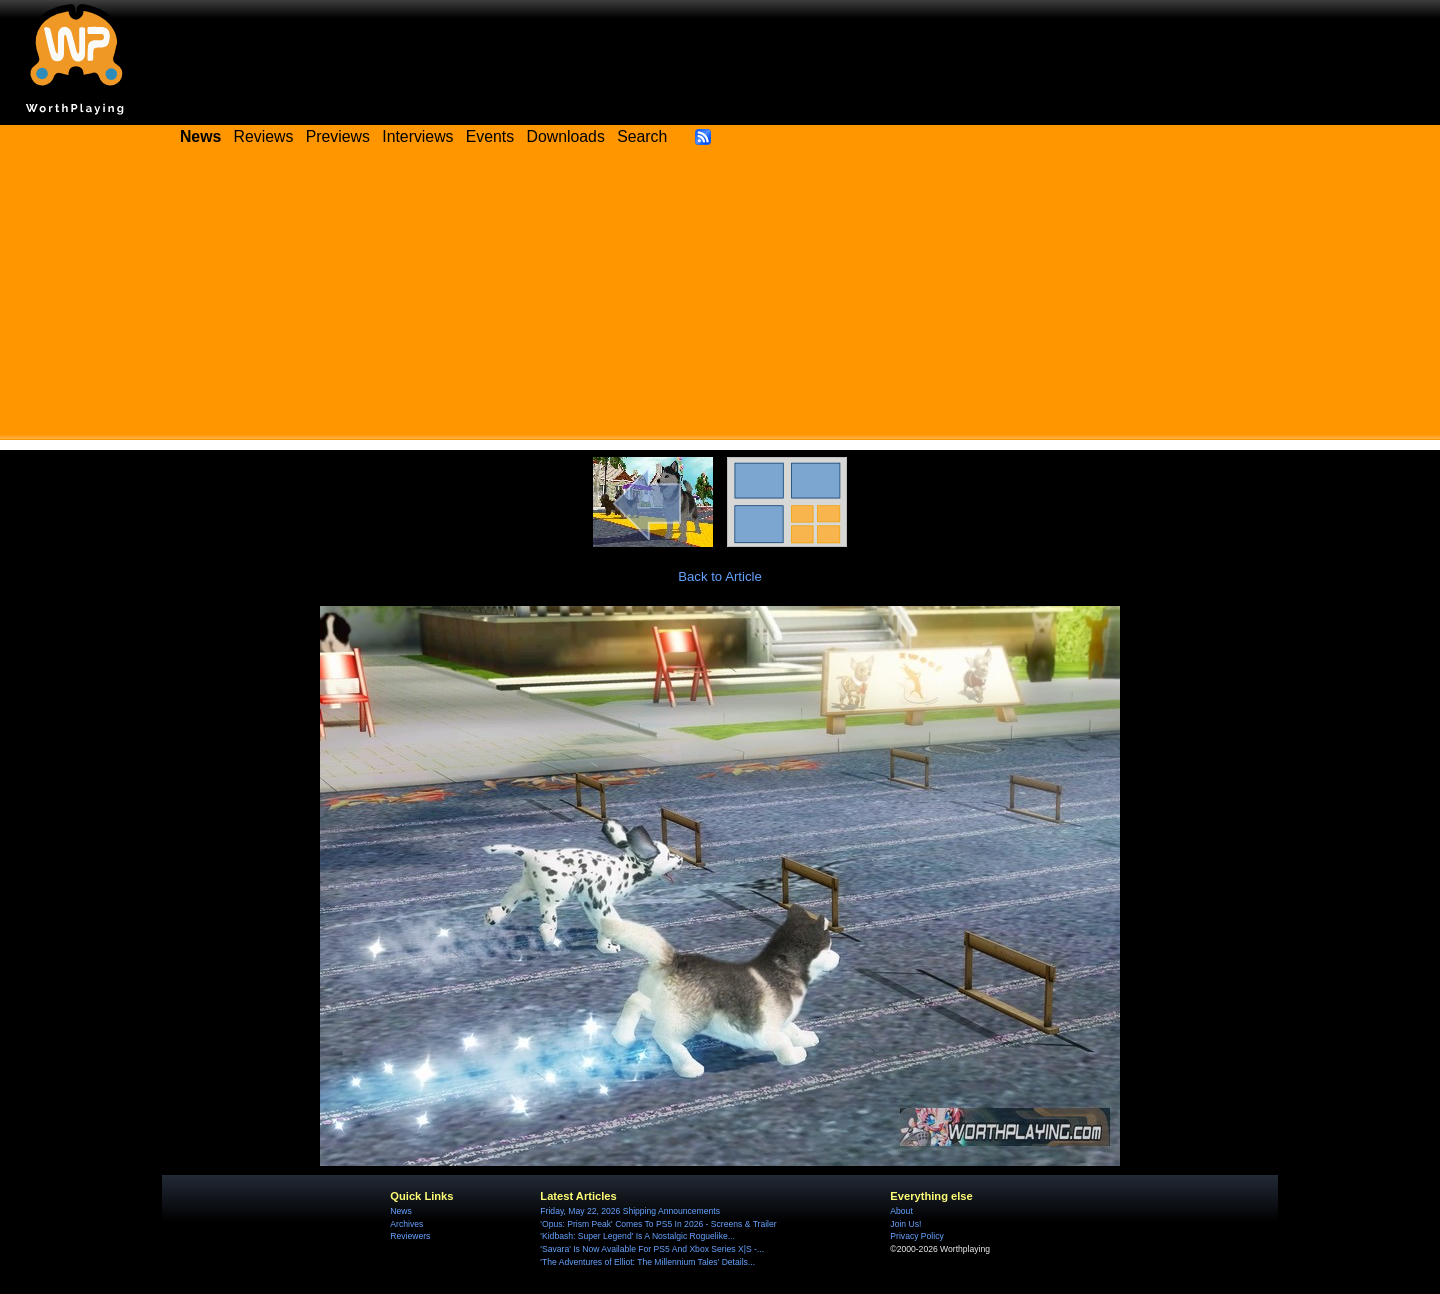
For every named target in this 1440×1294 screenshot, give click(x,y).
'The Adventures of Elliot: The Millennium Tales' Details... (647, 1262)
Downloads (566, 136)
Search (642, 136)
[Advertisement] (720, 300)
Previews (338, 136)
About (901, 1211)
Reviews (264, 136)
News (400, 1211)
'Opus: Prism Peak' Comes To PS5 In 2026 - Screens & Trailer (658, 1224)
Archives (406, 1224)
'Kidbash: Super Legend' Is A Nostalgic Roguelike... (637, 1236)
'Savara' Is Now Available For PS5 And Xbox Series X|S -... (652, 1249)
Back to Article (720, 576)
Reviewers (410, 1236)
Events (490, 136)
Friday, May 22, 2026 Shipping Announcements (630, 1211)
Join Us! (905, 1224)
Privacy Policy (916, 1236)
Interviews (417, 136)
